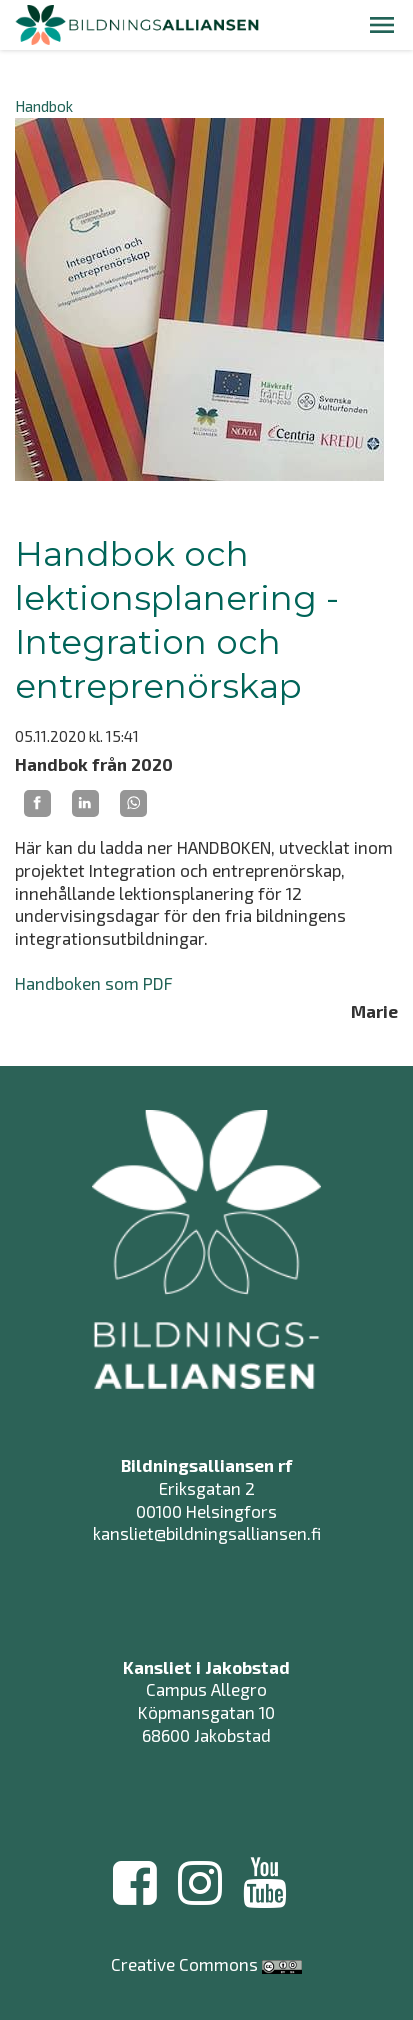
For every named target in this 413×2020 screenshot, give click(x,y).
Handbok (44, 106)
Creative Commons (184, 1964)
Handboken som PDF (94, 983)
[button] (382, 25)
